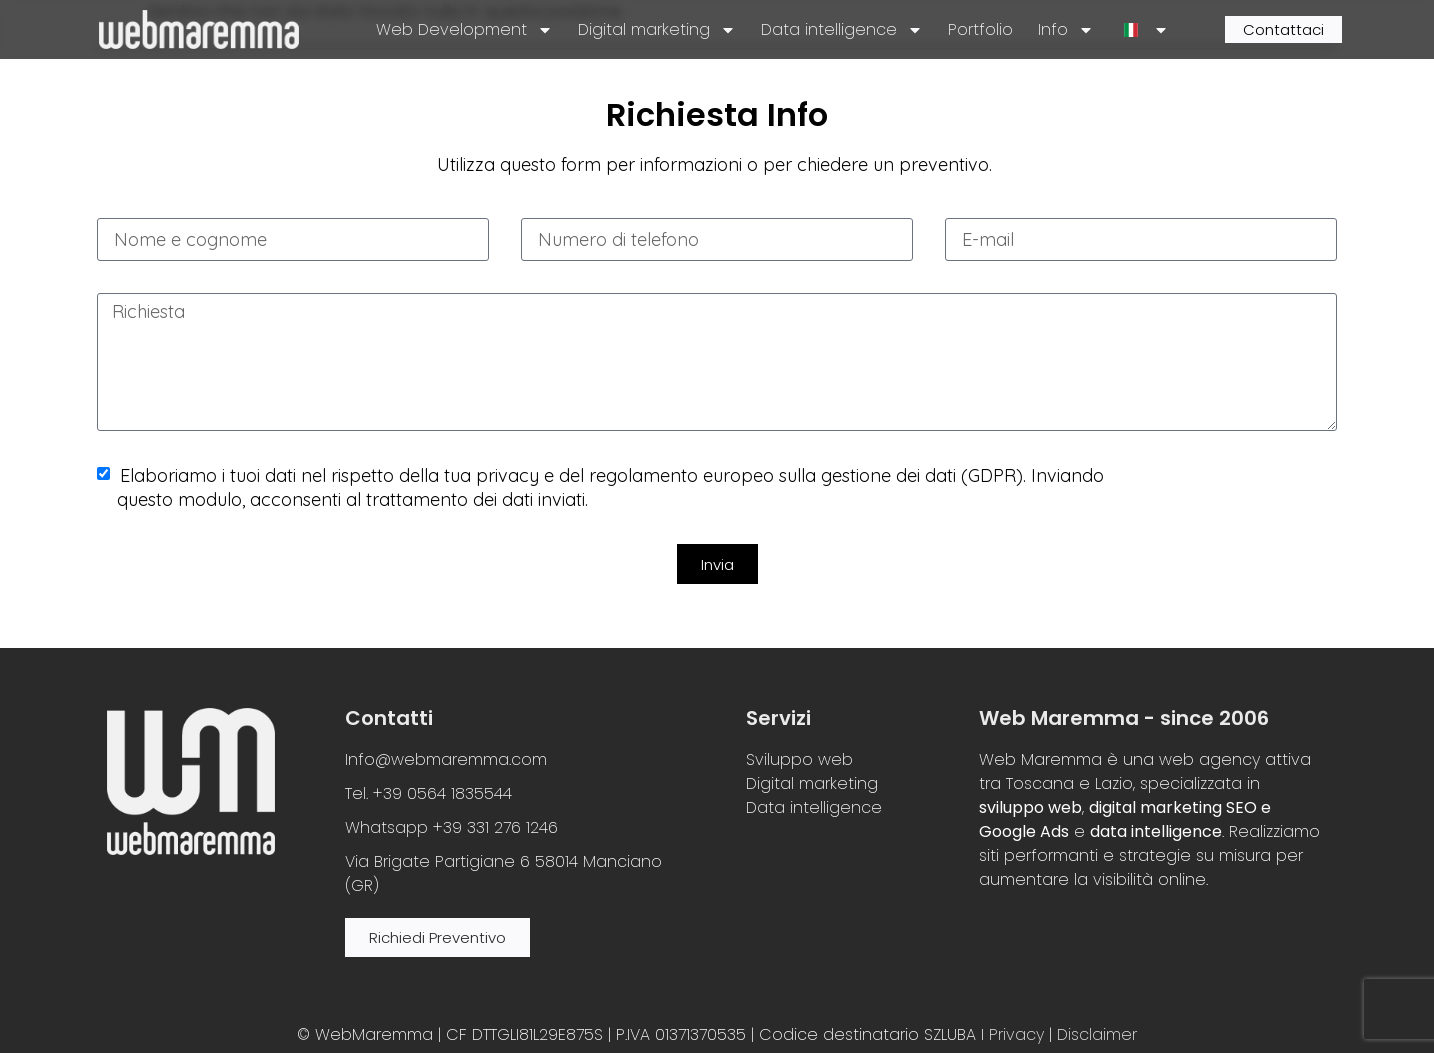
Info (1066, 30)
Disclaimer (1097, 1034)
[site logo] (199, 29)
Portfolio (980, 29)
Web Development (464, 30)
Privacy (1016, 1034)
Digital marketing (657, 30)
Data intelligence (842, 30)
